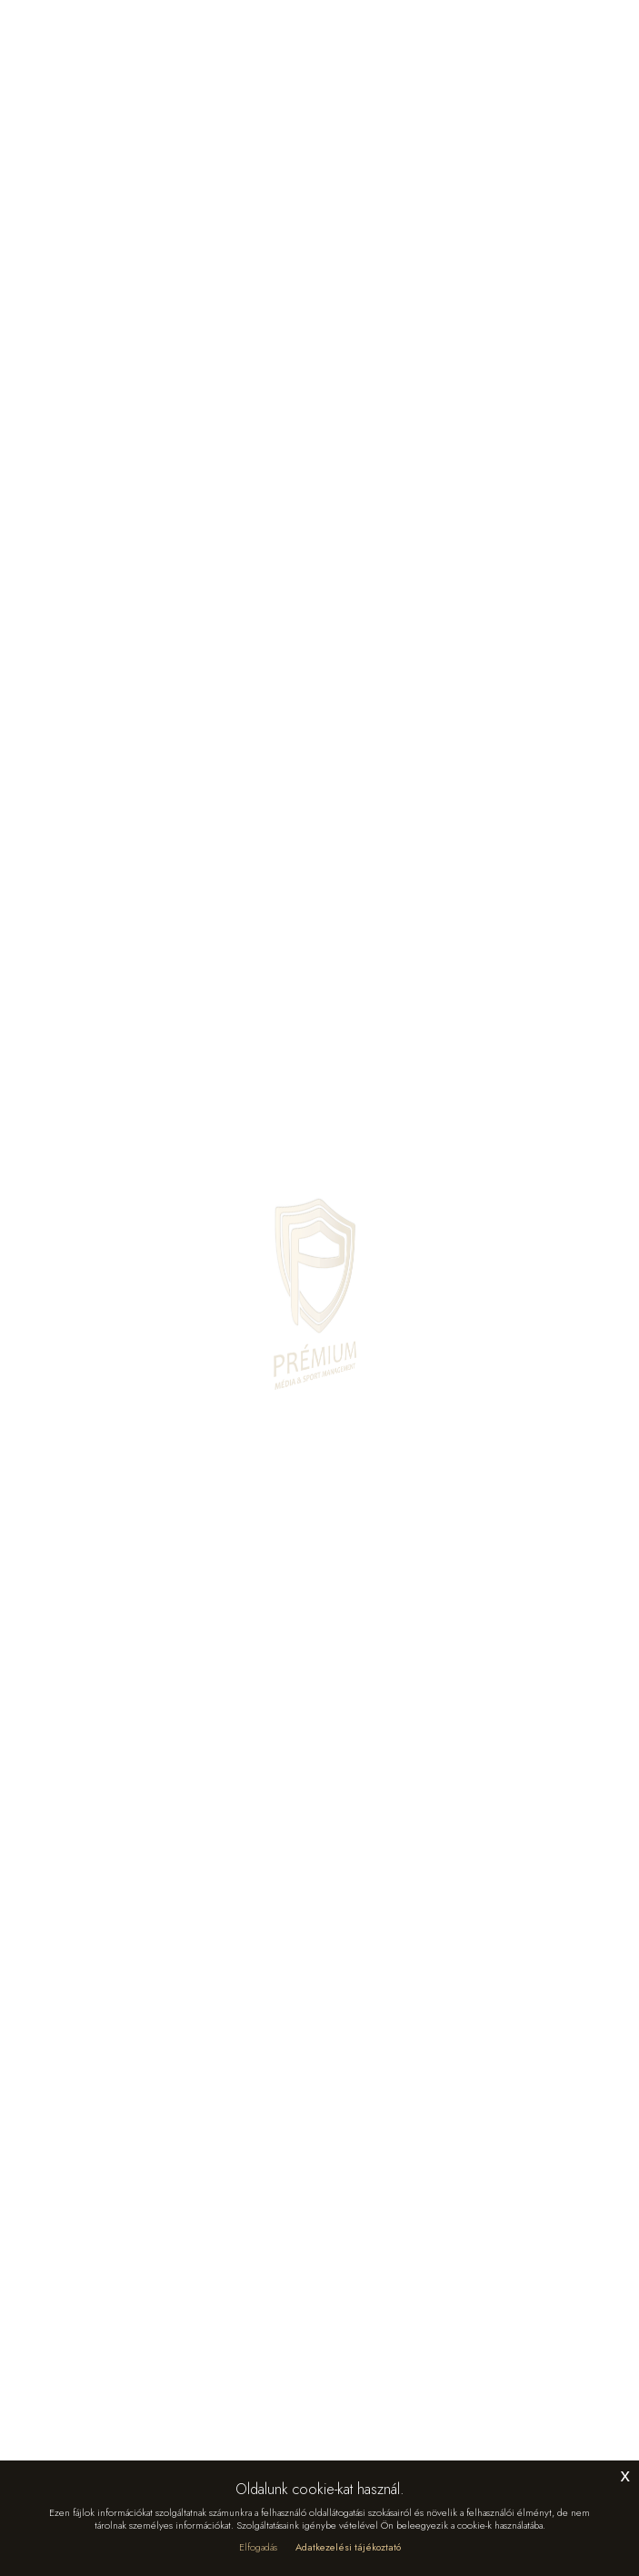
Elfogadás (258, 2547)
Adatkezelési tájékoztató (348, 2547)
